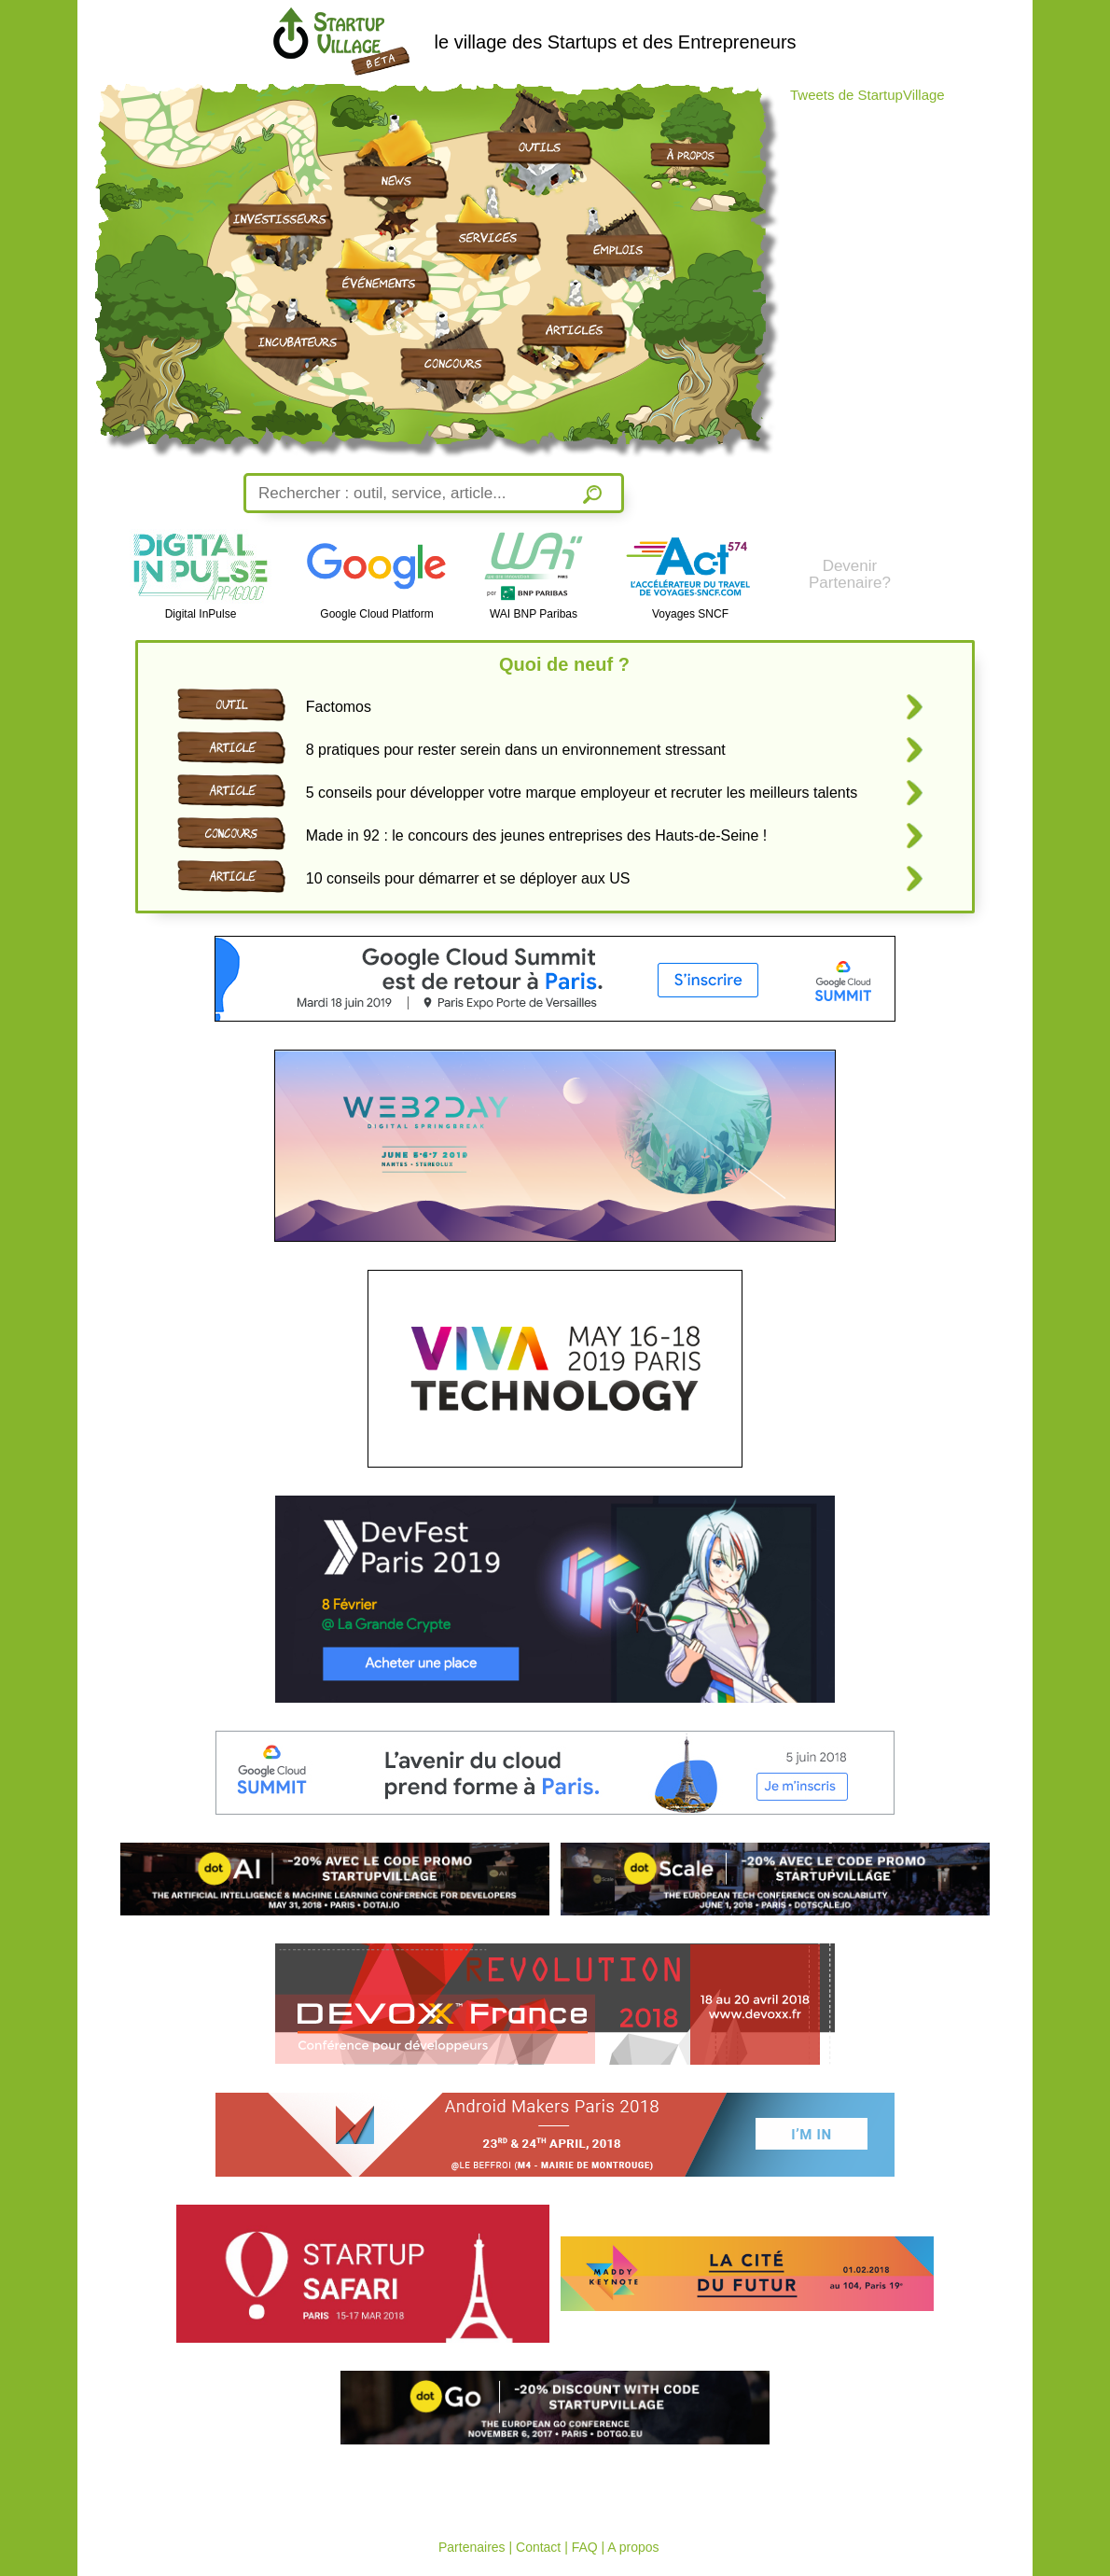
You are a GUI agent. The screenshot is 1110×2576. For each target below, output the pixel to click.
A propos (633, 2547)
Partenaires (472, 2547)
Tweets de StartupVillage (867, 95)
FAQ (585, 2547)
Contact (538, 2547)
